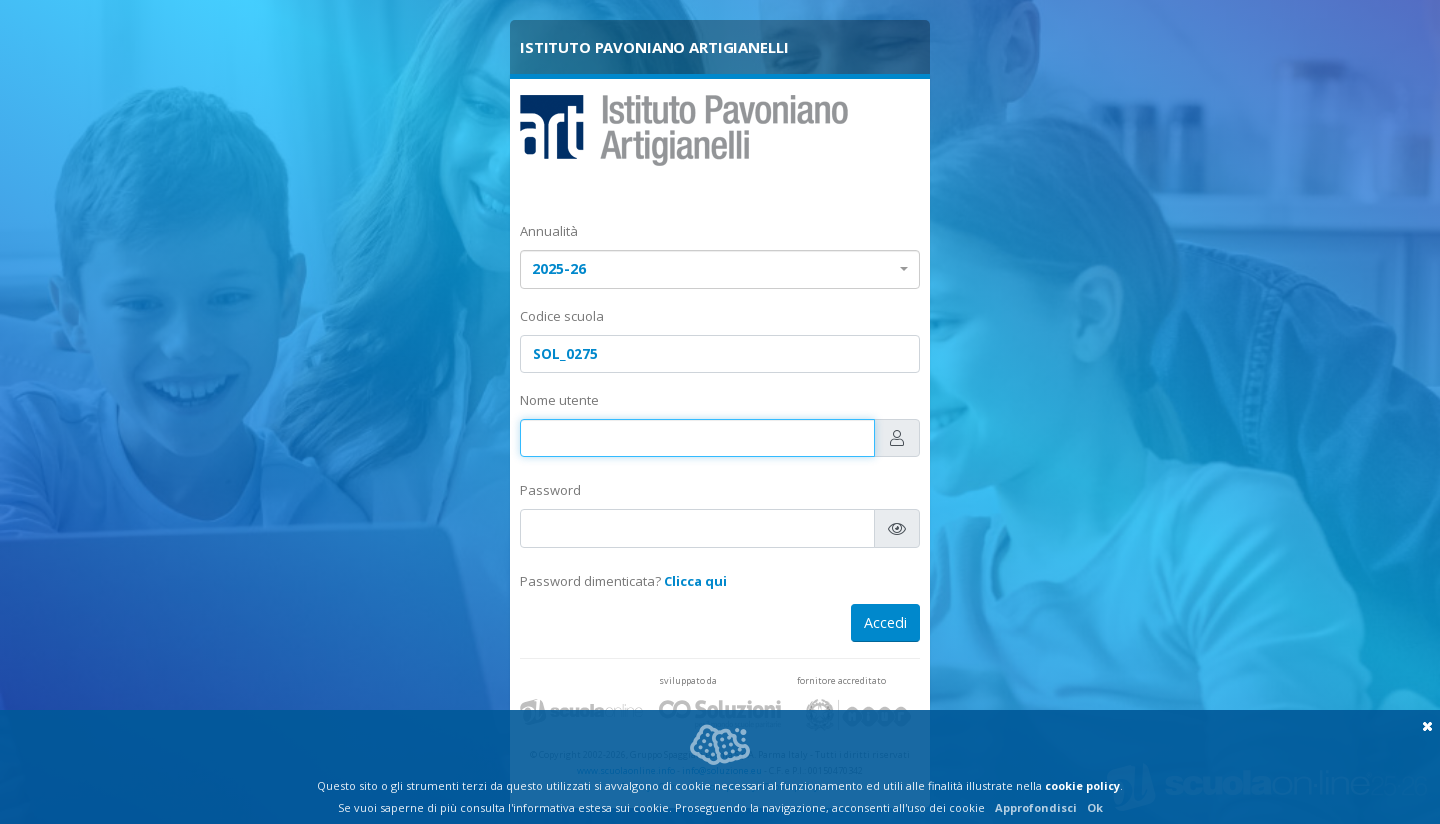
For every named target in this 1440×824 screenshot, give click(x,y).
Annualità (549, 231)
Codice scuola (562, 316)
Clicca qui (695, 581)
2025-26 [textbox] (559, 268)
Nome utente (559, 400)
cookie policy (1082, 785)
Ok (1095, 807)
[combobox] (720, 269)
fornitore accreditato (841, 680)
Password (550, 490)
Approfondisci (1036, 807)
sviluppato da (688, 680)
